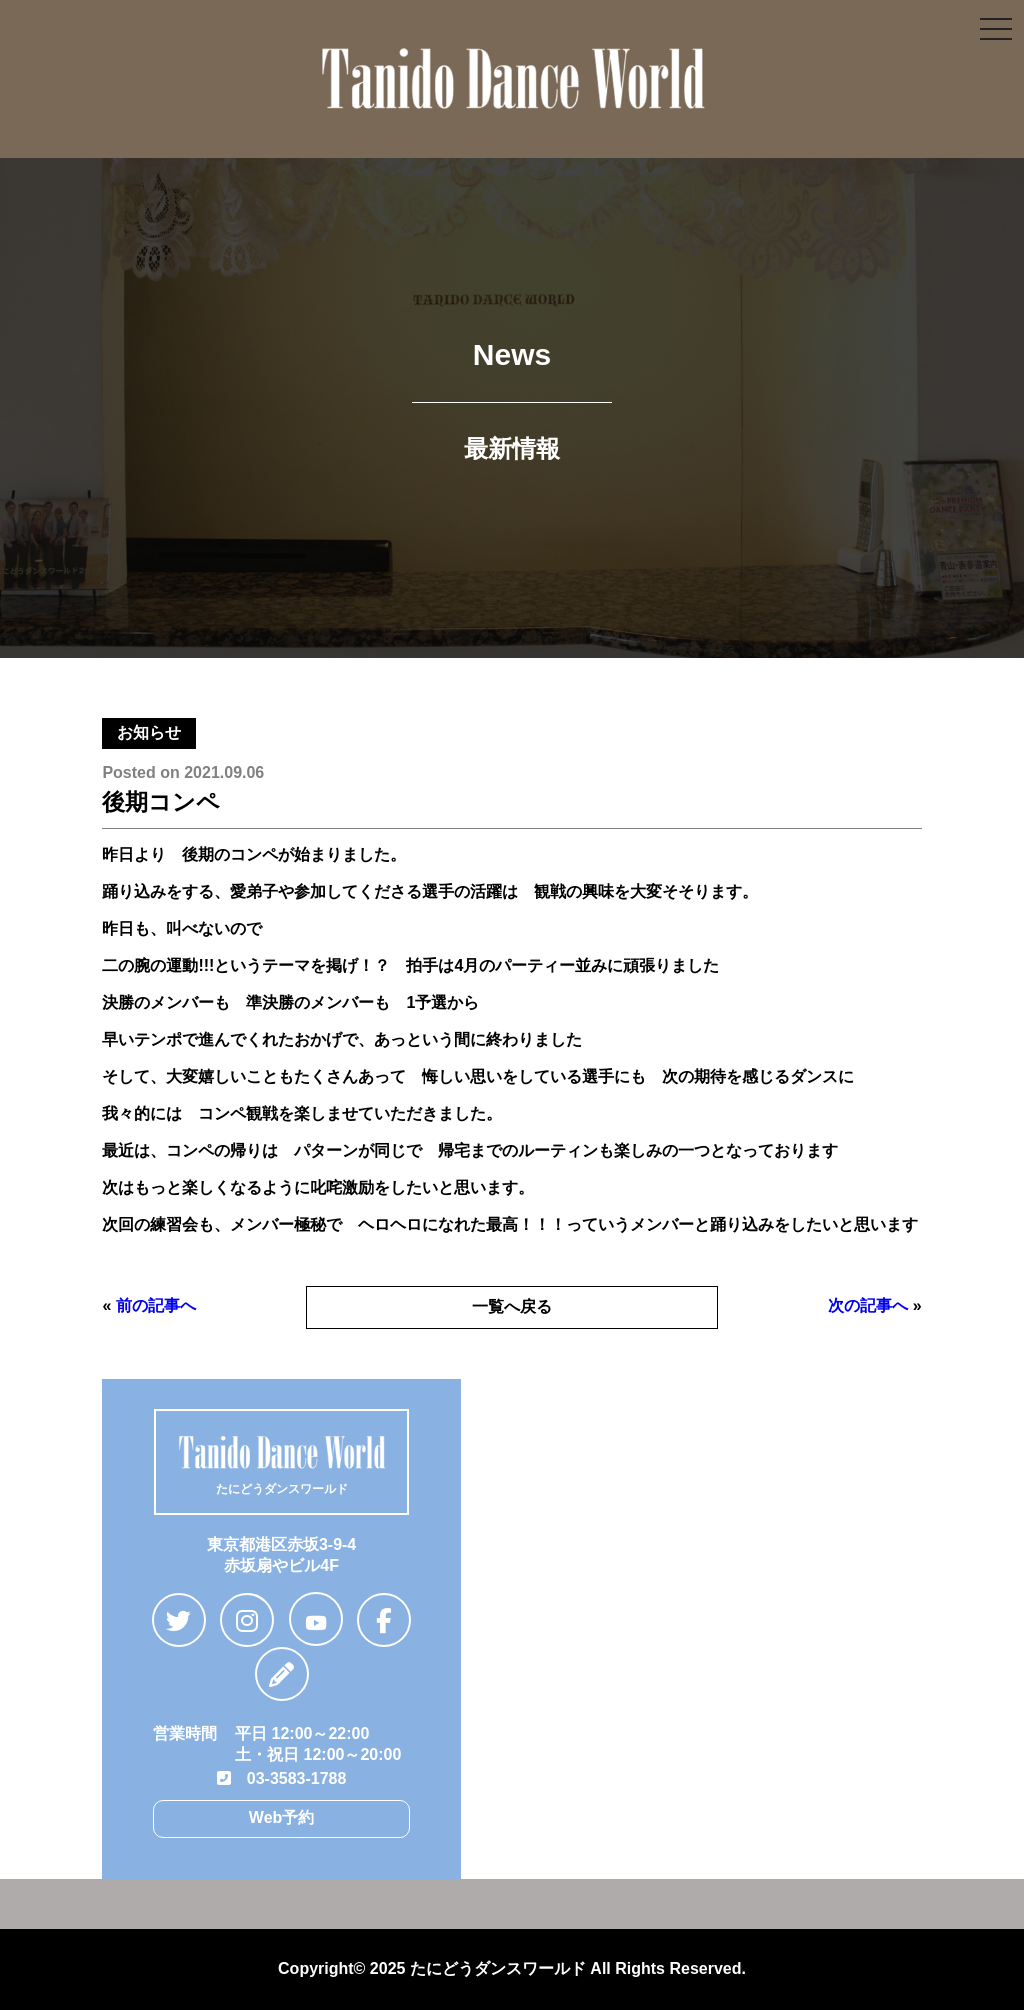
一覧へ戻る (512, 1306)
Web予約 (281, 1817)
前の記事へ (156, 1305)
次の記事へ (868, 1305)
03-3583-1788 (282, 1778)
